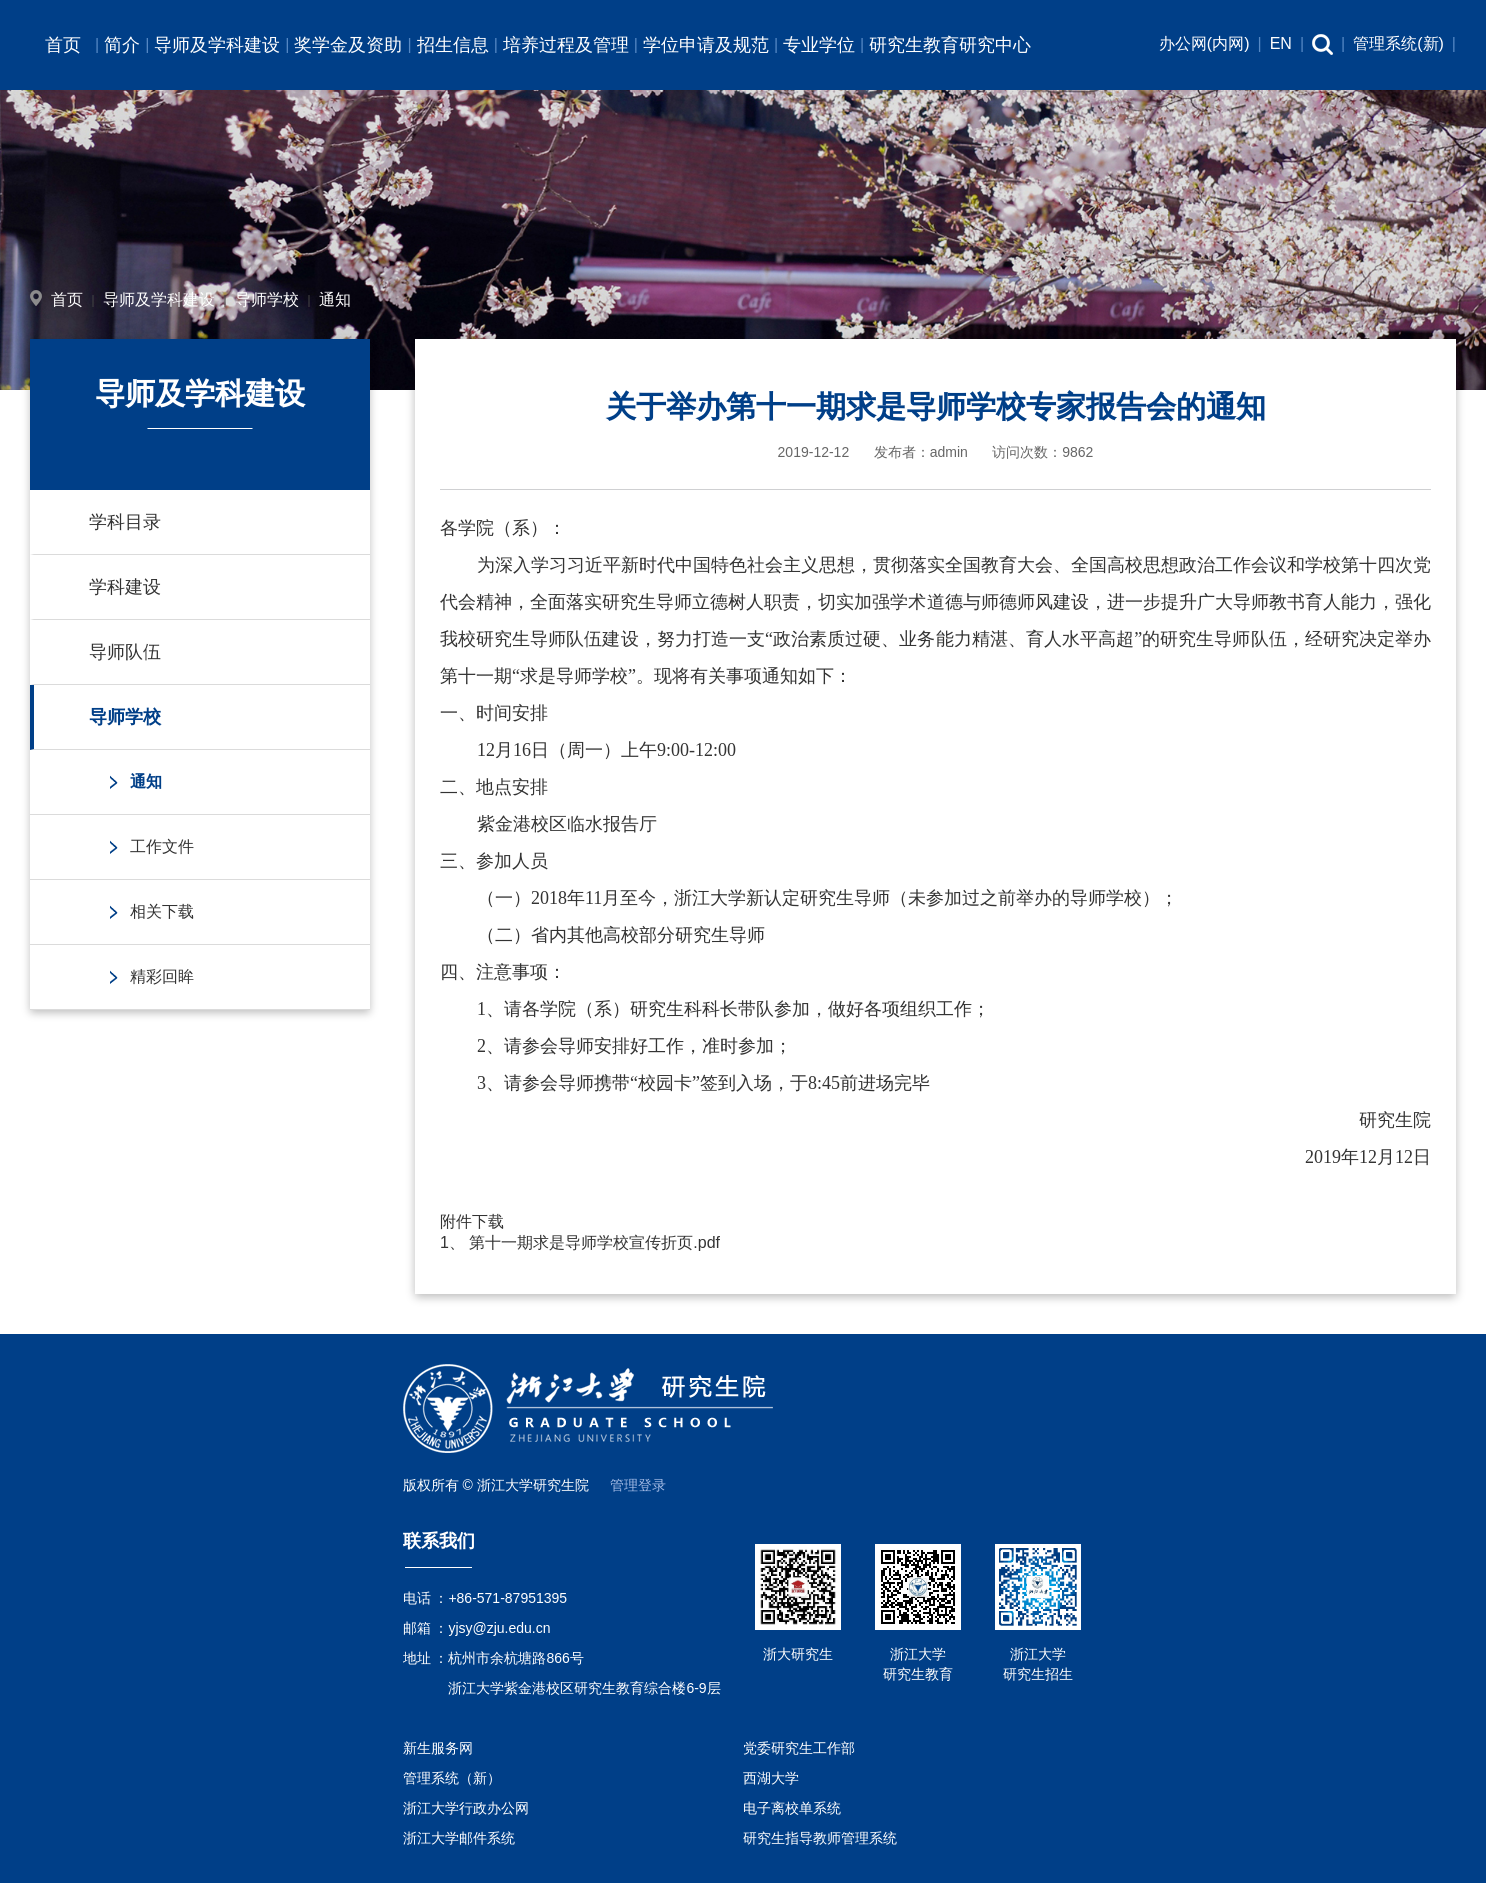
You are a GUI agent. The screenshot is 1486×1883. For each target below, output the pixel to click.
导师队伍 (125, 652)
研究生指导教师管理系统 (820, 1838)
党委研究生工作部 (799, 1748)
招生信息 (453, 45)
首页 (63, 45)
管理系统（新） (452, 1778)
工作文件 (162, 846)
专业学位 (819, 45)
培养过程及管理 (566, 45)
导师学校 (267, 299)
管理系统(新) (1398, 43)
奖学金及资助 (348, 45)
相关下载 (162, 911)
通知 (335, 299)
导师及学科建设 (217, 45)
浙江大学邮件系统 (459, 1838)
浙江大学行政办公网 (466, 1808)
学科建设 (125, 587)
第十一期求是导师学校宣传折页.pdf (594, 1242)
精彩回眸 (162, 976)
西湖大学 (771, 1778)
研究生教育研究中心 (950, 45)
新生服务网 (438, 1748)
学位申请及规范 (706, 45)
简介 (122, 45)
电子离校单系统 (792, 1808)
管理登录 (638, 1485)
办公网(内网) (1204, 43)
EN (1281, 43)
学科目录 (125, 522)
